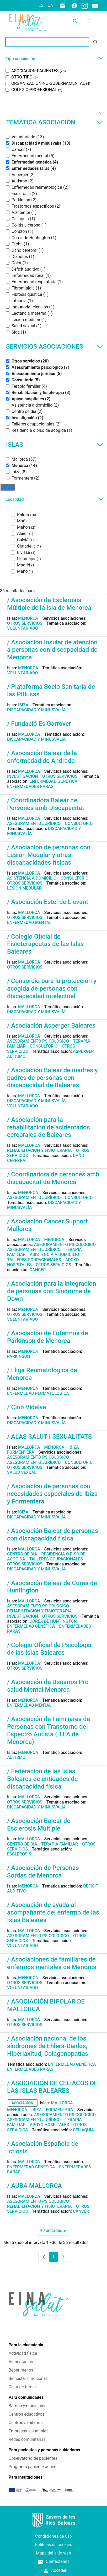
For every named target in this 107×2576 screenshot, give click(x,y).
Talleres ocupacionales (34, 1259)
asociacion (22, 2103)
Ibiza (23, 704)
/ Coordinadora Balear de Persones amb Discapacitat (45, 804)
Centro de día (22, 1554)
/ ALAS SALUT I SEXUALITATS (49, 1436)
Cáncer (38, 1269)
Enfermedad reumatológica (38, 1393)
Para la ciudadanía (26, 2344)
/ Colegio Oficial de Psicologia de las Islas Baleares (49, 1648)
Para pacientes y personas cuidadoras (44, 2449)
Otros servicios (24, 623)
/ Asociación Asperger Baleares (51, 1025)
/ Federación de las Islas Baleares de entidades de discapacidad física (42, 1779)
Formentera (20, 1452)
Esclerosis (19, 1854)
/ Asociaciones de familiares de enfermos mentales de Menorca (52, 1963)
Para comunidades (26, 2397)
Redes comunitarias (27, 2439)
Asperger (83, 1051)
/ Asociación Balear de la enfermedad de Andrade (42, 756)
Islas (54, 444)
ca (50, 5)
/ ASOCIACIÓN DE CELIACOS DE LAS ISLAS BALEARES (52, 2086)
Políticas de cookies (53, 2544)
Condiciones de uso (53, 2536)
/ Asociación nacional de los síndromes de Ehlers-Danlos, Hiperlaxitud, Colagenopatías (47, 2046)
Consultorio (79, 823)
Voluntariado (22, 628)
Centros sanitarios (26, 2422)
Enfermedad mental (29, 922)
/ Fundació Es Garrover (39, 723)
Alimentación (21, 2361)
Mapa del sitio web (53, 2553)
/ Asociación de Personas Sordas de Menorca (43, 1871)
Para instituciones (26, 2477)
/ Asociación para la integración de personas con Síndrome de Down (51, 1291)
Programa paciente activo (32, 2466)
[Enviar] (95, 42)
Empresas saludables (29, 2430)
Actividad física (23, 2353)
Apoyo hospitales (49, 2124)
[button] (53, 58)
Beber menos (21, 2370)
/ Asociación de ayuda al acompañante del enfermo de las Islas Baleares (53, 1912)
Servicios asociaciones (54, 346)
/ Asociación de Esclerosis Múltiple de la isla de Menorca (49, 603)
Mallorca (29, 734)
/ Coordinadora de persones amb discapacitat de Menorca (53, 1178)
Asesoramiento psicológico (38, 1041)
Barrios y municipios (27, 2405)
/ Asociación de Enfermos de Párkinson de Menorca (47, 1336)
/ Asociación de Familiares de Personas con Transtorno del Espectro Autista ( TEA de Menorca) (48, 1730)
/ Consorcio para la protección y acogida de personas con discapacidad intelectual (52, 988)
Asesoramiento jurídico (34, 823)
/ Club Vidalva (26, 1407)
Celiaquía (83, 2129)
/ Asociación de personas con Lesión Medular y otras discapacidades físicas (48, 855)
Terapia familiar (59, 1844)
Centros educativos (27, 2414)
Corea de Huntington (53, 1621)
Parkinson (18, 1356)
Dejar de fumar (22, 2386)
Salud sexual (21, 1472)
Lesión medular (24, 888)
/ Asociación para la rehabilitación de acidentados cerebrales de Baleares (48, 1127)
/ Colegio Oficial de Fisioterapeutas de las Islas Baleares (45, 944)
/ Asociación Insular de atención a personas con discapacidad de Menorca (52, 650)
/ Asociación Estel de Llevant (47, 902)
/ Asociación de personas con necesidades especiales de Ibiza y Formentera (52, 1493)
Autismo (16, 1056)
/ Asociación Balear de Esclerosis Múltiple (38, 1824)
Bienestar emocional (28, 2378)
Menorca (28, 618)
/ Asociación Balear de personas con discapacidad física (52, 1534)
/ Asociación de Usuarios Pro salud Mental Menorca (48, 1685)
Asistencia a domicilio (31, 878)
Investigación (22, 776)
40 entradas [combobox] (55, 2231)
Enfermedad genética (53, 781)
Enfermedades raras (30, 786)
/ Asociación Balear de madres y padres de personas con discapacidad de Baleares (52, 1077)
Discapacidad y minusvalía (36, 709)
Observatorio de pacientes (33, 2458)
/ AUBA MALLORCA (34, 2185)
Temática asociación (54, 122)
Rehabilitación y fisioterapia (39, 1150)
